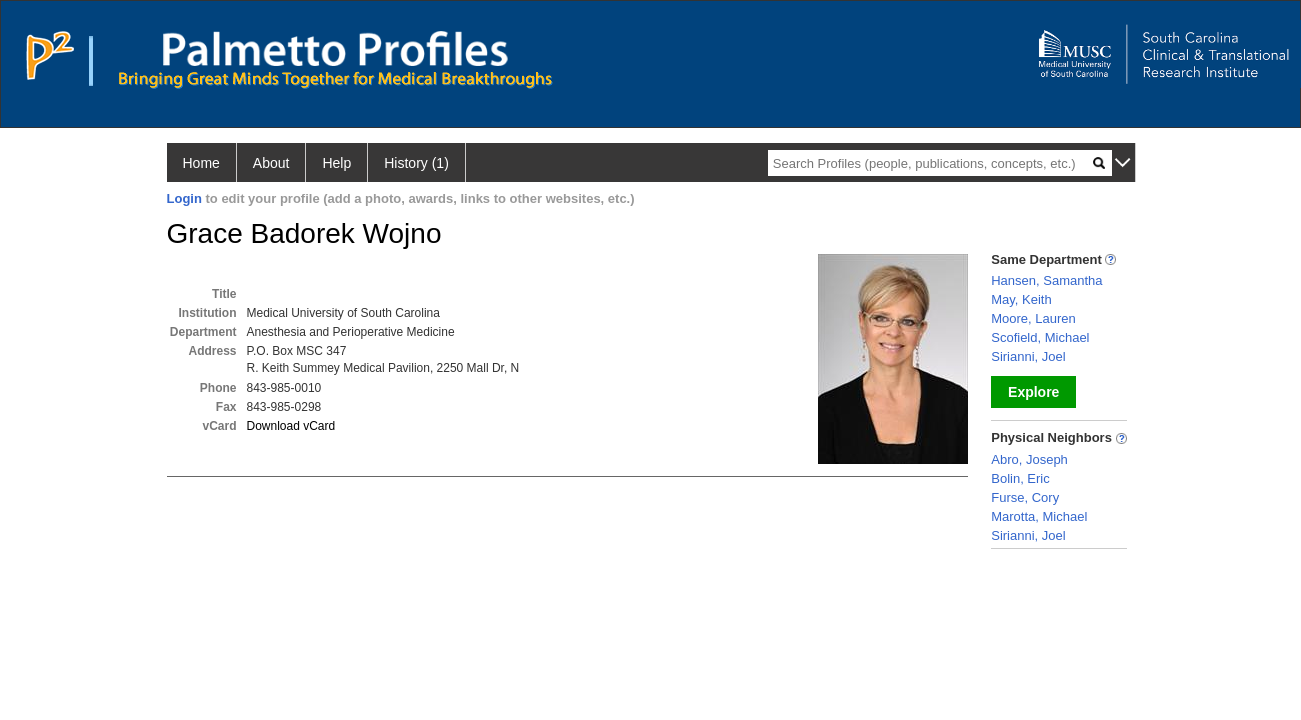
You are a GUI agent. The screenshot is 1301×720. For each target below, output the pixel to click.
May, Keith (1021, 299)
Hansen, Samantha (1046, 280)
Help (336, 163)
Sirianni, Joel (1028, 356)
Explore (1033, 392)
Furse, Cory (1025, 497)
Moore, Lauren (1033, 318)
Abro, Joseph (1029, 459)
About (271, 163)
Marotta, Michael (1039, 516)
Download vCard (291, 426)
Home (201, 163)
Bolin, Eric (1020, 478)
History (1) (416, 163)
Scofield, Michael (1040, 337)
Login (184, 198)
